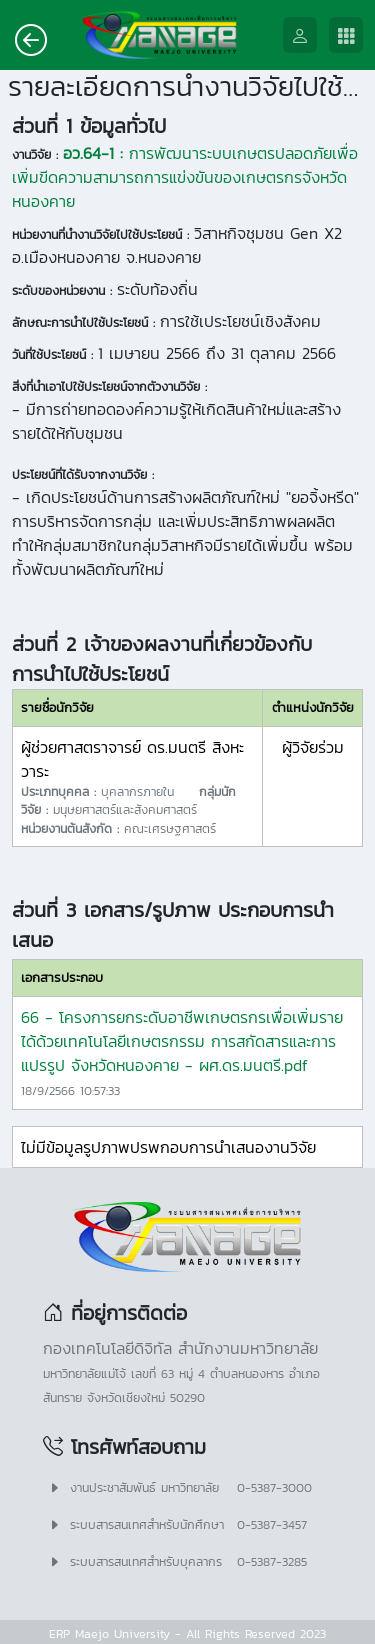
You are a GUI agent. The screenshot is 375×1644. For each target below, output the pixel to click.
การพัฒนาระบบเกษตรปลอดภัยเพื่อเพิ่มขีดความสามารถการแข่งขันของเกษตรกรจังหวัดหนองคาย (185, 177)
